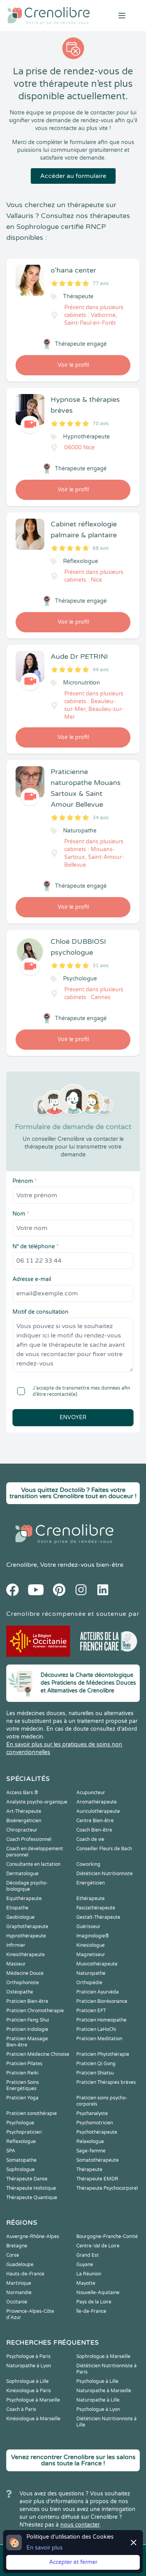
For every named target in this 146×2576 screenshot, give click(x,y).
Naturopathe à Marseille (103, 2390)
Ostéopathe (19, 1992)
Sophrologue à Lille (27, 2381)
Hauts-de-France (25, 2274)
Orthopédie (89, 1982)
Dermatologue (22, 1873)
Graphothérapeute (27, 1926)
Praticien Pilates (24, 2063)
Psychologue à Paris (28, 2356)
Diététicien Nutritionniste (104, 1873)
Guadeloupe (19, 2264)
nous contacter (80, 2524)
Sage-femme (91, 2151)
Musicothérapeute (97, 1964)
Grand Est (87, 2255)
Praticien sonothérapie (31, 2113)
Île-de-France (91, 2311)
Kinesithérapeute (25, 1954)
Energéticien (90, 1883)
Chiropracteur (21, 1830)
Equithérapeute (24, 1898)
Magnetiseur (90, 1954)
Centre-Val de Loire (98, 2246)
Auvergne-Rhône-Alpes (32, 2236)
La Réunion (88, 2274)
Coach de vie (90, 1839)
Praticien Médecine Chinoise (37, 2054)
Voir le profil (73, 365)
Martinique (18, 2283)
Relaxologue (90, 2141)
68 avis (101, 548)
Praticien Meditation (99, 2038)
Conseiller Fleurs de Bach (104, 1848)
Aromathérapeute (96, 1802)
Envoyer (73, 1417)
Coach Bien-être (94, 1830)
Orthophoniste (22, 1982)
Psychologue (20, 2123)
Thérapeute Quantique (31, 2197)
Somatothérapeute (97, 2160)
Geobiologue (20, 1917)
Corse (12, 2255)
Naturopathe (91, 1973)
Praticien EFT (91, 2010)
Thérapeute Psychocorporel (107, 2188)
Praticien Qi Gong (96, 2063)
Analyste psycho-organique (36, 1802)
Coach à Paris (21, 2409)
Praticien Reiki (22, 2073)
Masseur (16, 1964)
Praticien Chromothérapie (35, 2010)
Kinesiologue (90, 1945)
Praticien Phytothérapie (102, 2054)
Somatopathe (21, 2160)
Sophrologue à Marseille (103, 2356)
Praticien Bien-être (27, 2001)
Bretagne (16, 2246)
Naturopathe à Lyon (28, 2365)
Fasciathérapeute (95, 1908)
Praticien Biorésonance (101, 2001)
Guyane (84, 2264)
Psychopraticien (24, 2132)
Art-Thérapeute (23, 1811)
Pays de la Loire (93, 2302)
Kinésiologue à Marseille (33, 2418)
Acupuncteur (90, 1792)
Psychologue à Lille (97, 2381)
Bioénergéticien (23, 1820)
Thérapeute (89, 2169)
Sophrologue (20, 2169)
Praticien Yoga (22, 2098)
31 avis (101, 965)
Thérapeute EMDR (97, 2179)
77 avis (101, 283)
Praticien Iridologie (27, 2029)
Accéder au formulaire (73, 176)
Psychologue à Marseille (33, 2400)
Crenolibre (21, 1565)
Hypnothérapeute (26, 1936)
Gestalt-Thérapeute (98, 1917)
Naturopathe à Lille (98, 2400)
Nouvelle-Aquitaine (98, 2292)
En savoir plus (44, 2547)
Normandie (19, 2292)
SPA (10, 2151)
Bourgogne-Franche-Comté (107, 2236)
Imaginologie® (92, 1936)
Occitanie (16, 2302)
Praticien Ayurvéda (97, 1992)
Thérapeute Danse (26, 2179)
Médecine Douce (25, 1973)
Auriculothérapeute (98, 1811)
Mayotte (85, 2283)
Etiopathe (17, 1908)
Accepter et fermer (73, 2562)
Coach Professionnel (28, 1839)
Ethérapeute (90, 1898)
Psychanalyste (92, 2113)
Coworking (88, 1864)
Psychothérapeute (96, 2132)
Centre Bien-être (95, 1820)
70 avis (101, 423)
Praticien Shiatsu (95, 2073)
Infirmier (15, 1945)
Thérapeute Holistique (31, 2188)
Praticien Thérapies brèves (106, 2082)
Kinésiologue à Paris (28, 2390)
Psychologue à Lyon (98, 2409)
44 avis (101, 669)
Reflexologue (21, 2141)
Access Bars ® (22, 1792)
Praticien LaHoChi (96, 2029)
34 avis (101, 817)
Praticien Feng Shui (27, 2020)
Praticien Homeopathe (101, 2020)
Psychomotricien (94, 2123)
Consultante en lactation (33, 1864)
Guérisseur (88, 1926)
